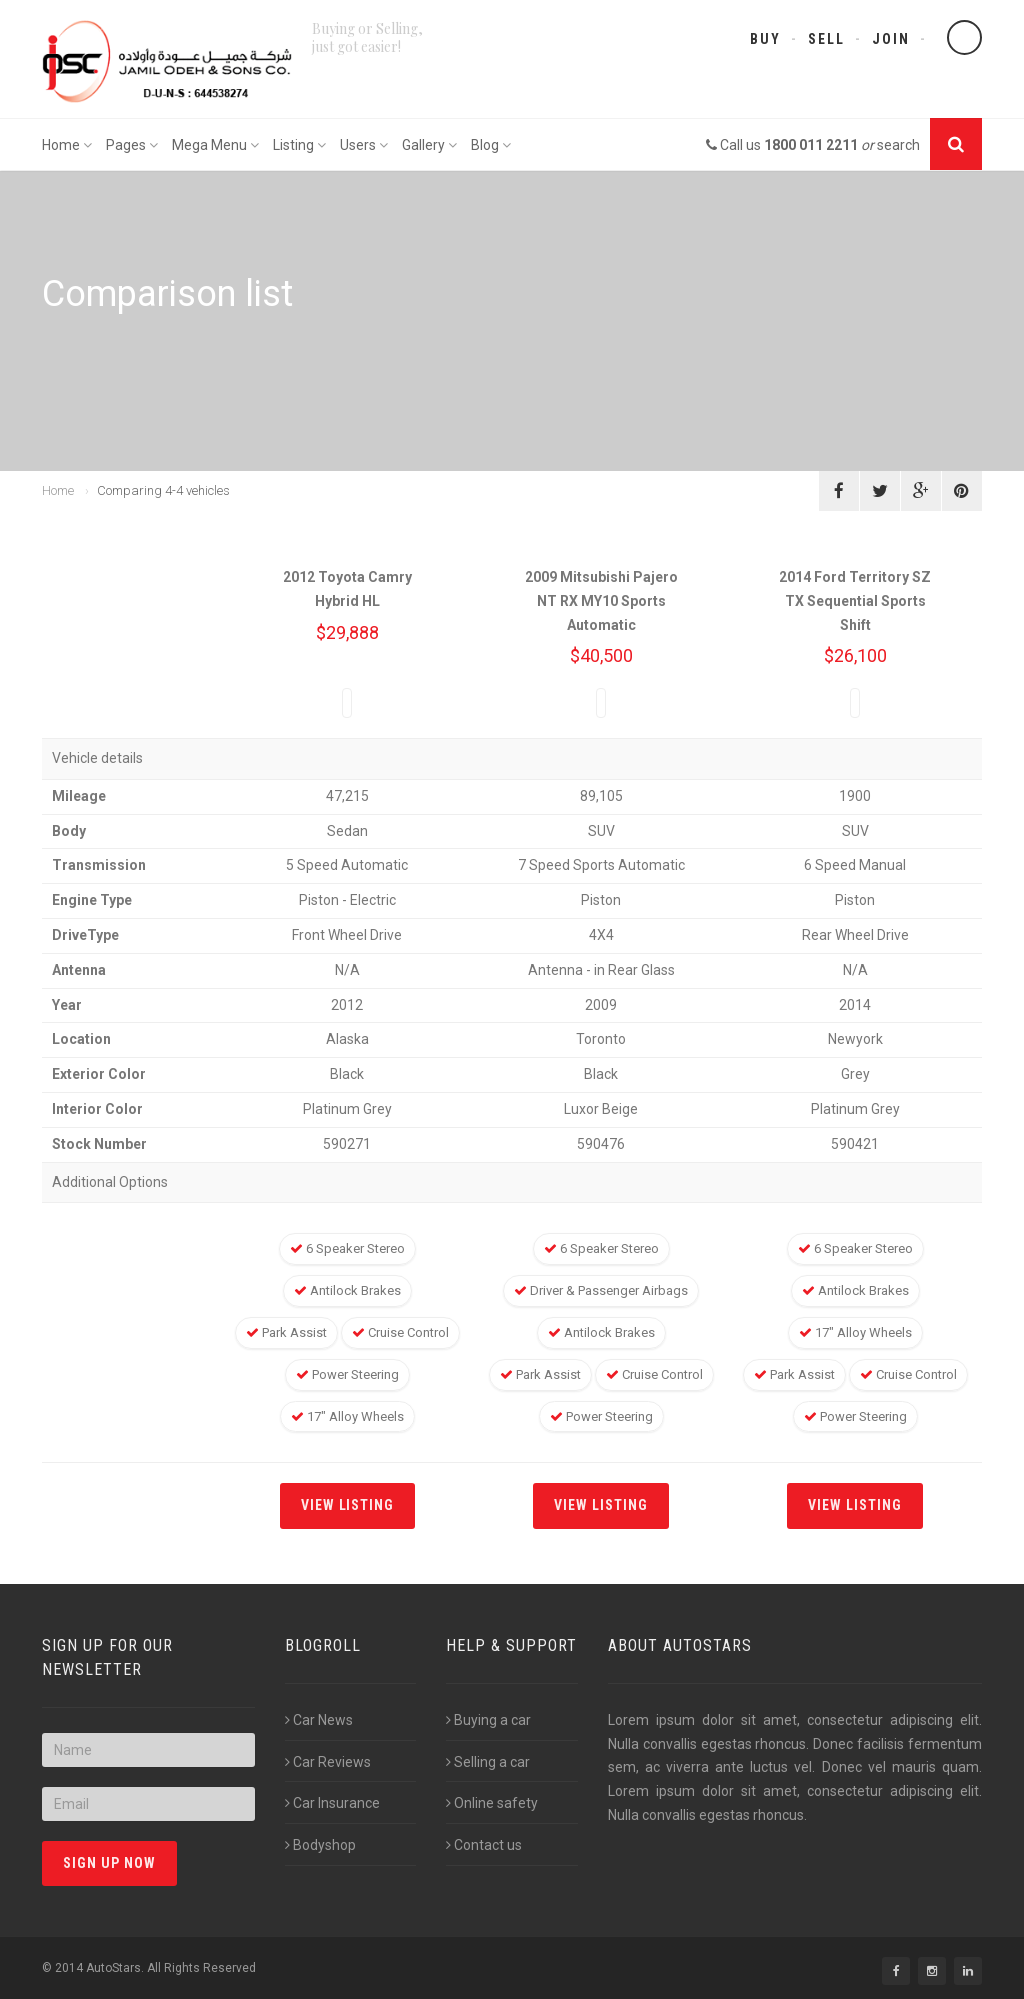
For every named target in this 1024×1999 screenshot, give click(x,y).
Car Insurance (332, 1803)
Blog (491, 145)
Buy (765, 39)
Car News (319, 1720)
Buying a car (488, 1720)
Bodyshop (320, 1845)
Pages (132, 145)
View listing (348, 1505)
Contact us (484, 1845)
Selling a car (488, 1762)
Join (891, 39)
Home (67, 145)
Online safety (492, 1803)
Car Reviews (328, 1762)
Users (364, 145)
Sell (826, 39)
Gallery (429, 145)
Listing (299, 145)
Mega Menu (215, 145)
